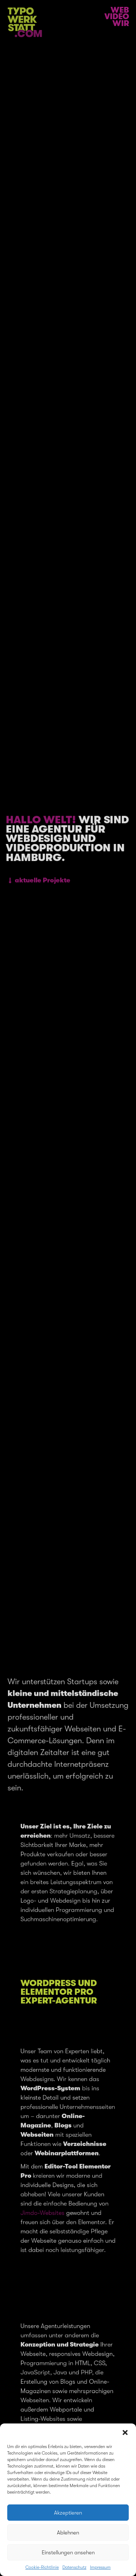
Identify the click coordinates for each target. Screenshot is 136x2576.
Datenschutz (74, 2567)
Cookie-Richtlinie (42, 2567)
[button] (125, 2432)
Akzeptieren (68, 2512)
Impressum (100, 2567)
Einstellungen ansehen (68, 2552)
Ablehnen (68, 2532)
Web (120, 10)
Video (116, 16)
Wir (120, 23)
